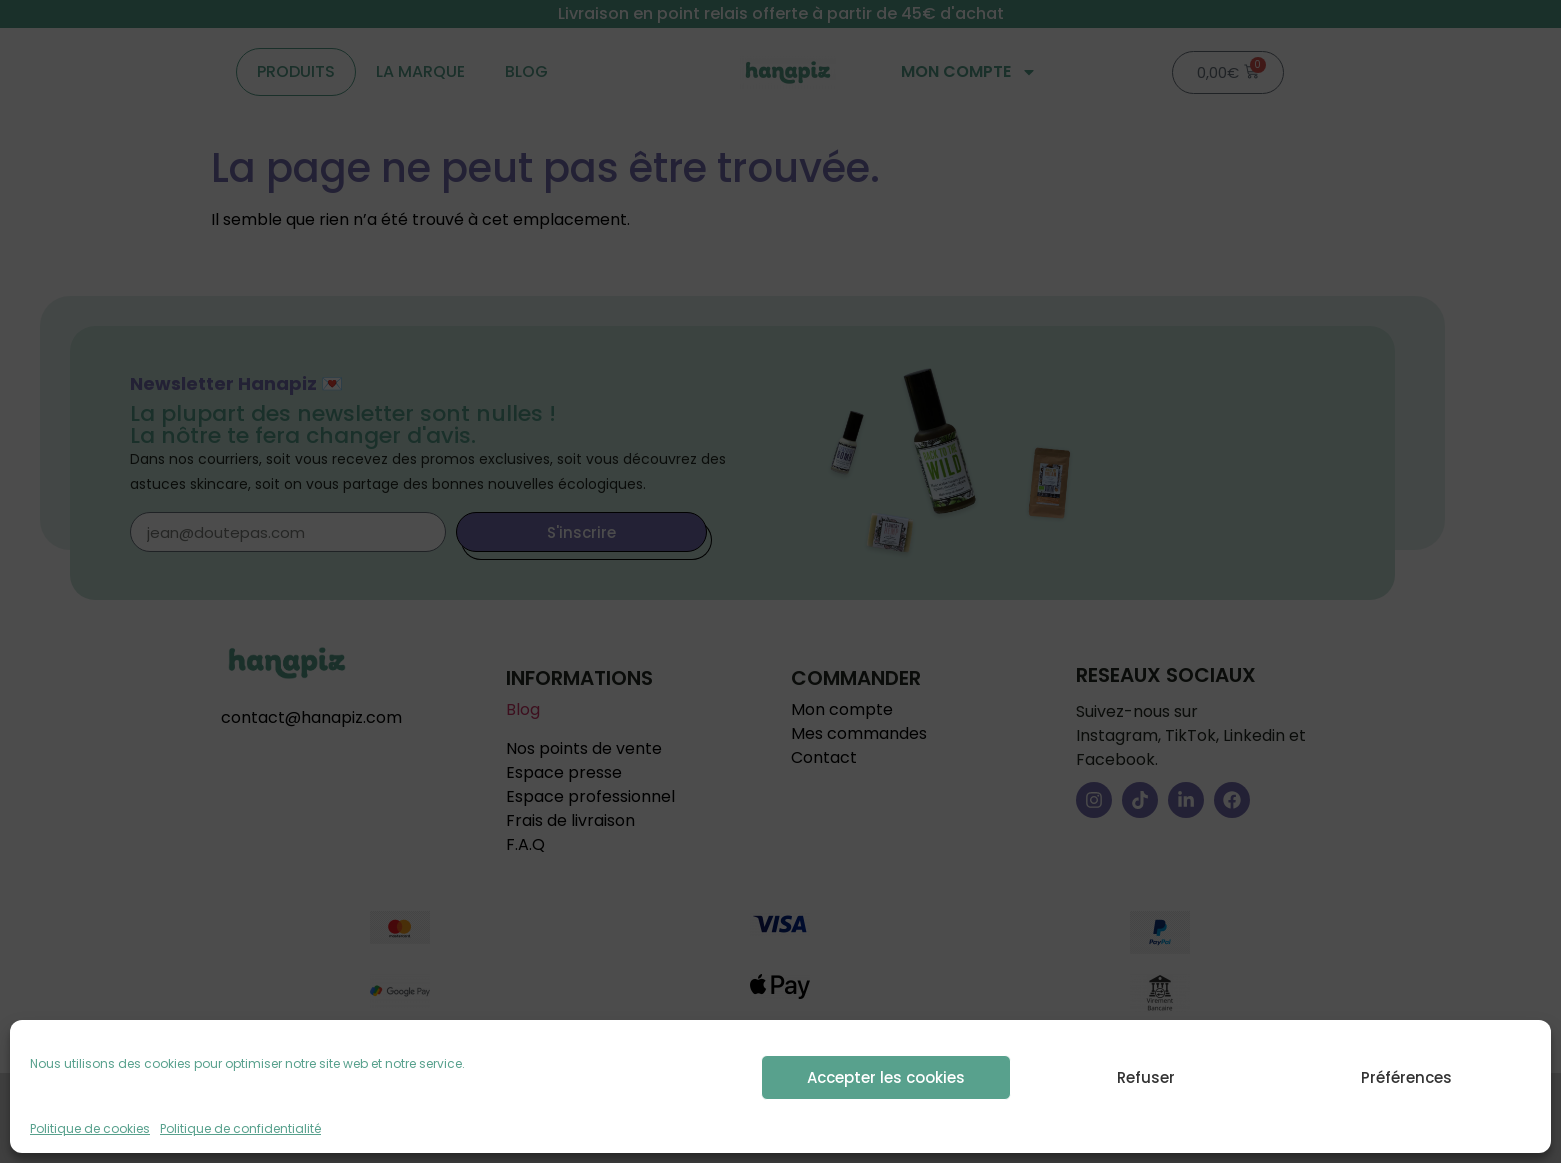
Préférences (1406, 1077)
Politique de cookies (90, 1128)
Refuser (1146, 1077)
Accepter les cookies (886, 1077)
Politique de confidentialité (240, 1128)
